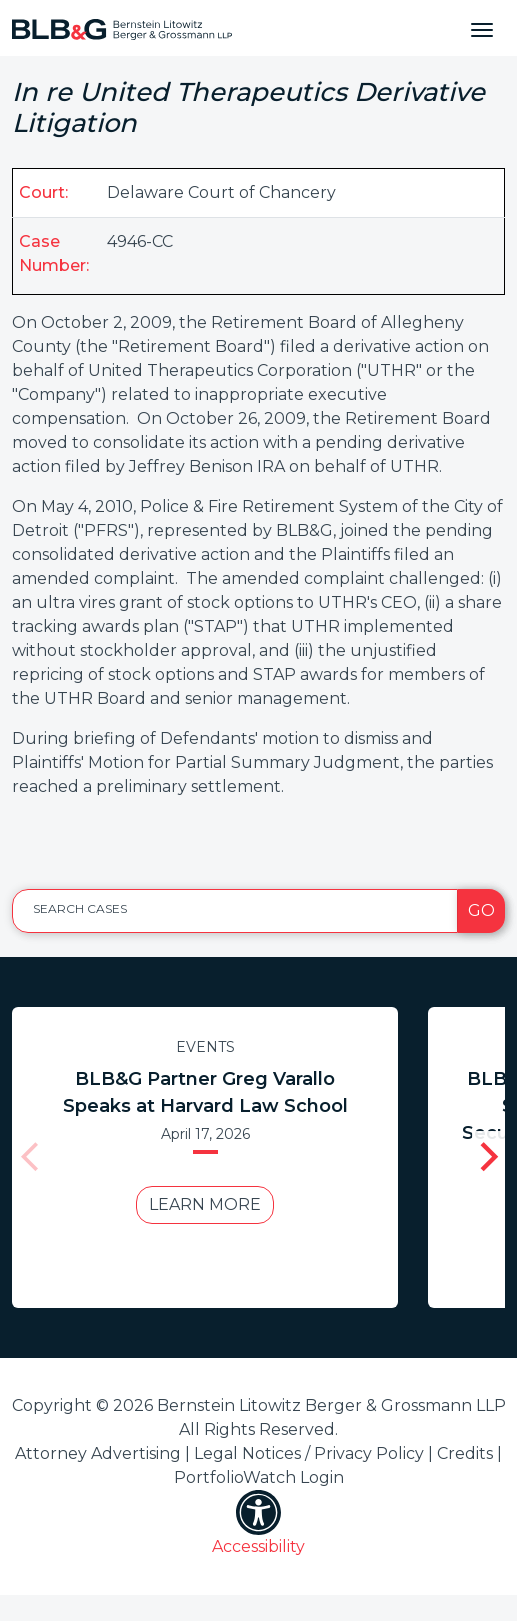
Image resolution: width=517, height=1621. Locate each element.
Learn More (205, 1204)
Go (481, 910)
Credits (465, 1453)
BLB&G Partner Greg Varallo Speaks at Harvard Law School (205, 1092)
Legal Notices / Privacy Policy (309, 1453)
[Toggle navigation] (482, 28)
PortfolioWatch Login (259, 1477)
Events (205, 1047)
